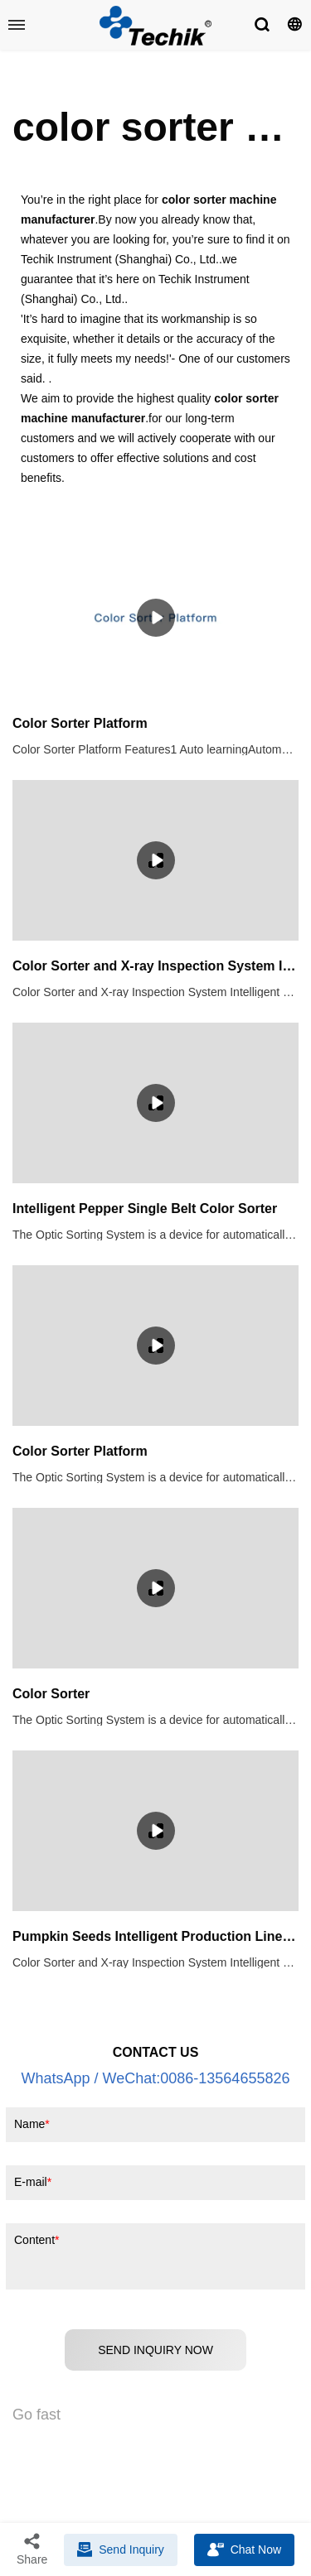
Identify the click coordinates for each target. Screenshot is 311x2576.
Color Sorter (51, 1694)
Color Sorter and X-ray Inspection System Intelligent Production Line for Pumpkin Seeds (155, 966)
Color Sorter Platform (80, 723)
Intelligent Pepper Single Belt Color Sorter (144, 1208)
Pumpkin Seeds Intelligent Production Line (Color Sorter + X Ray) (155, 1936)
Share (32, 2548)
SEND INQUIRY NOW (155, 2350)
